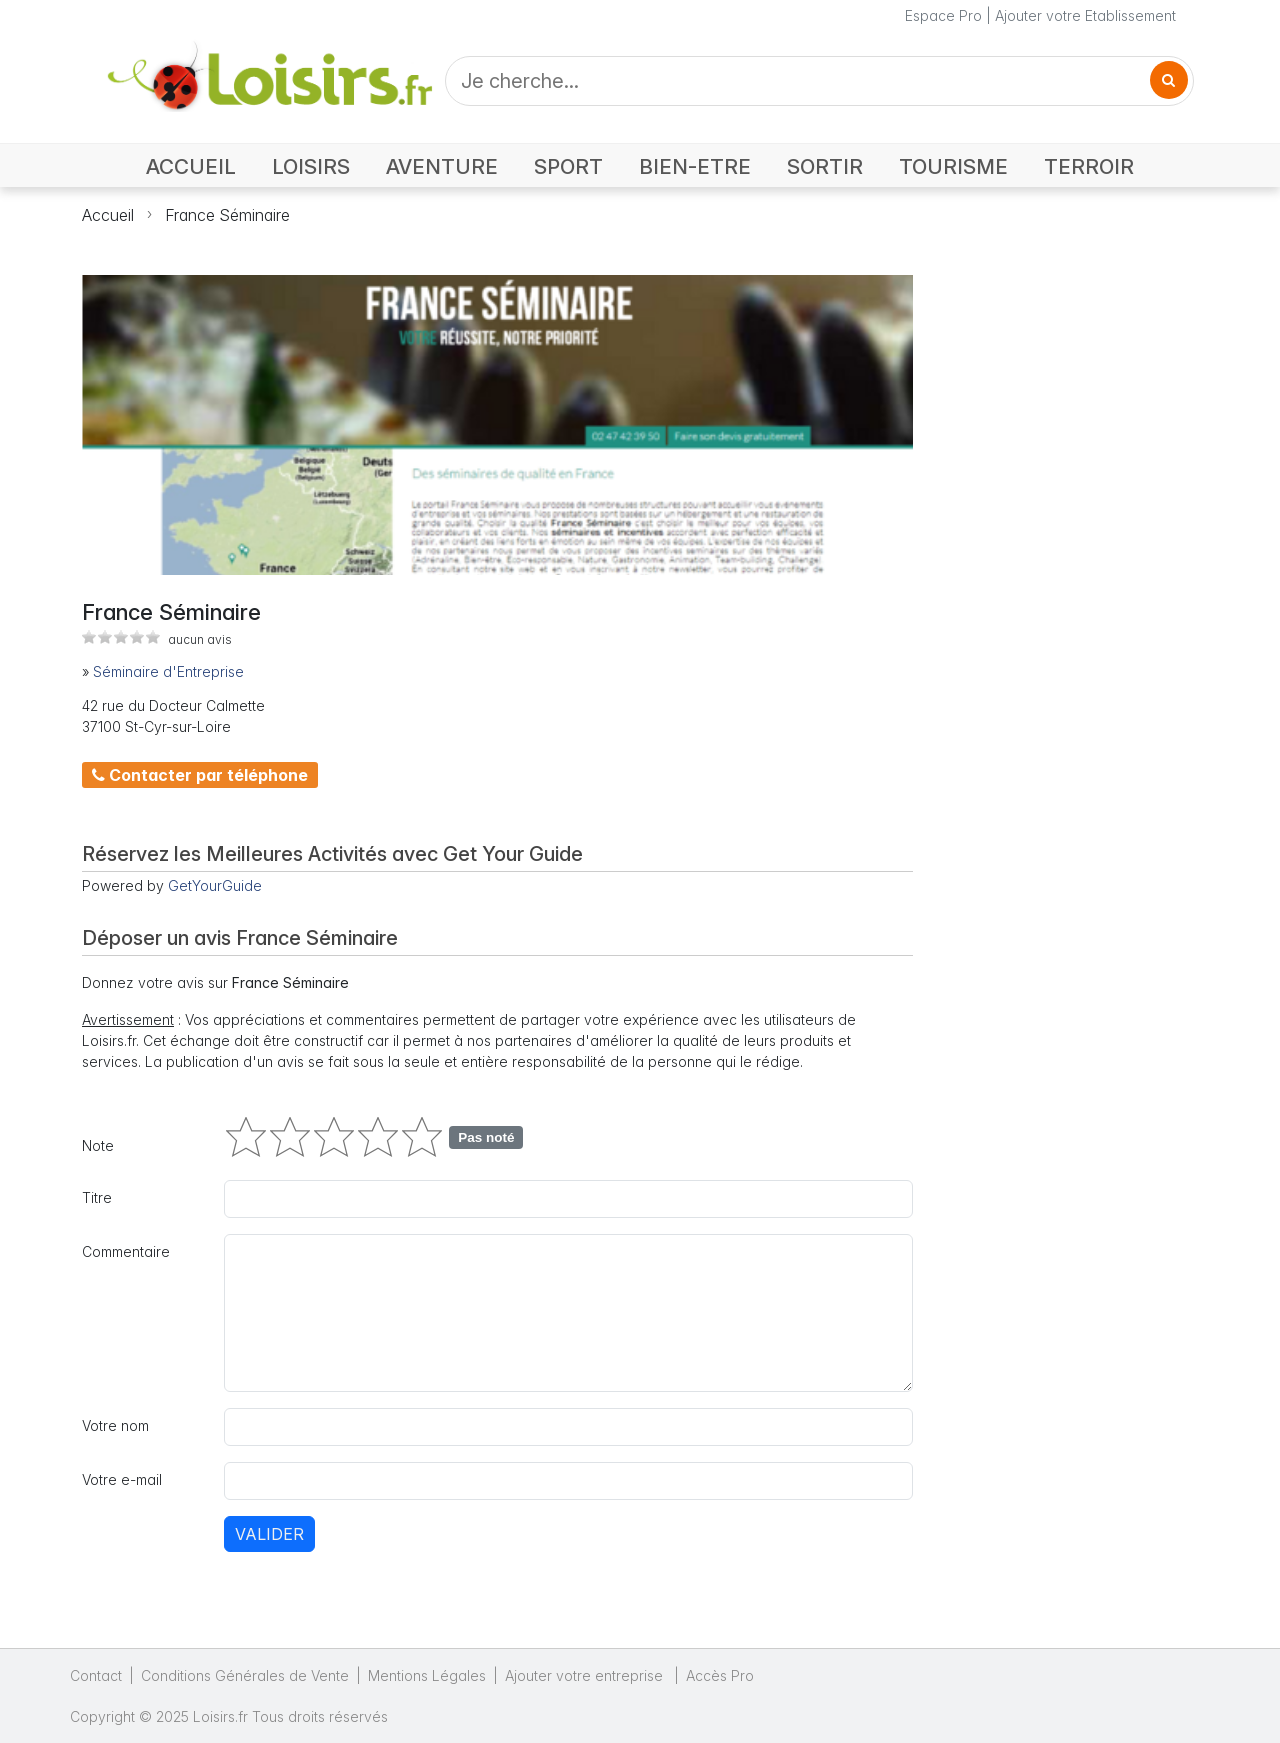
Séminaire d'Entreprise (168, 671)
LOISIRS (311, 166)
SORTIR (825, 166)
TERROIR (1089, 166)
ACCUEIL (191, 166)
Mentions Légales (427, 1675)
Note (98, 1145)
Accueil (108, 215)
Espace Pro (943, 15)
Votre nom (115, 1425)
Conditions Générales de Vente (245, 1675)
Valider (269, 1534)
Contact (96, 1675)
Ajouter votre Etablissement (1085, 15)
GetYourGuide (215, 885)
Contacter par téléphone (200, 775)
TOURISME (953, 166)
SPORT (568, 166)
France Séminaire (227, 215)
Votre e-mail (122, 1479)
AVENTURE (442, 166)
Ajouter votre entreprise (586, 1675)
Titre (97, 1197)
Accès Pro (720, 1675)
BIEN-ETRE (695, 166)
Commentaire (126, 1251)
